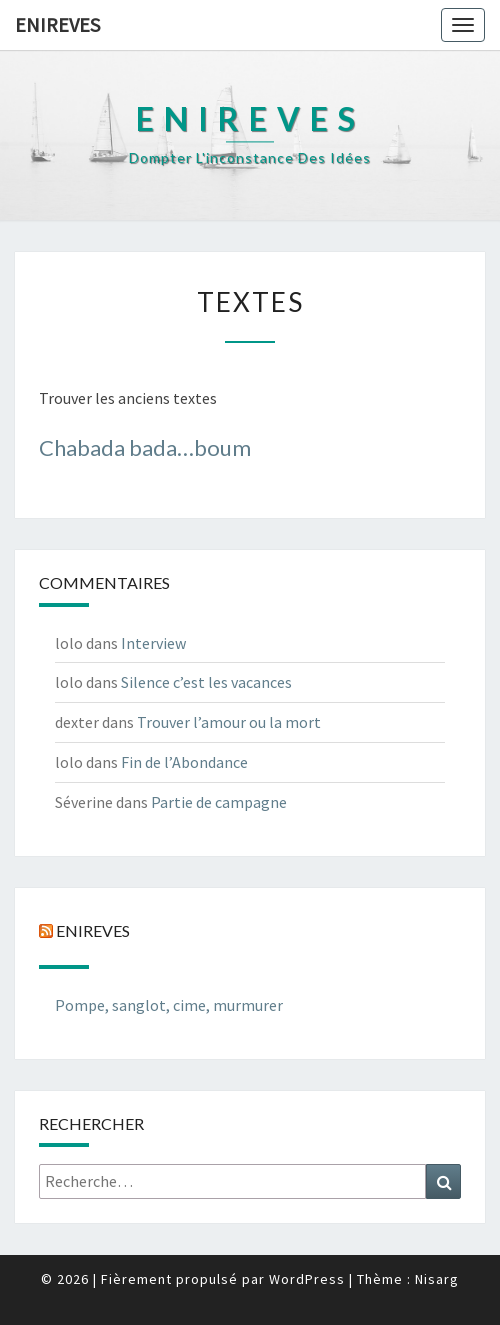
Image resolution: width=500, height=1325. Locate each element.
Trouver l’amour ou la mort (229, 722)
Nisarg (437, 1279)
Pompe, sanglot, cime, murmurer (169, 1005)
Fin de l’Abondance (184, 762)
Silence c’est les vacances (206, 682)
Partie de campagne (219, 802)
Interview (153, 643)
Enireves (57, 24)
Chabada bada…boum (145, 447)
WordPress (307, 1279)
